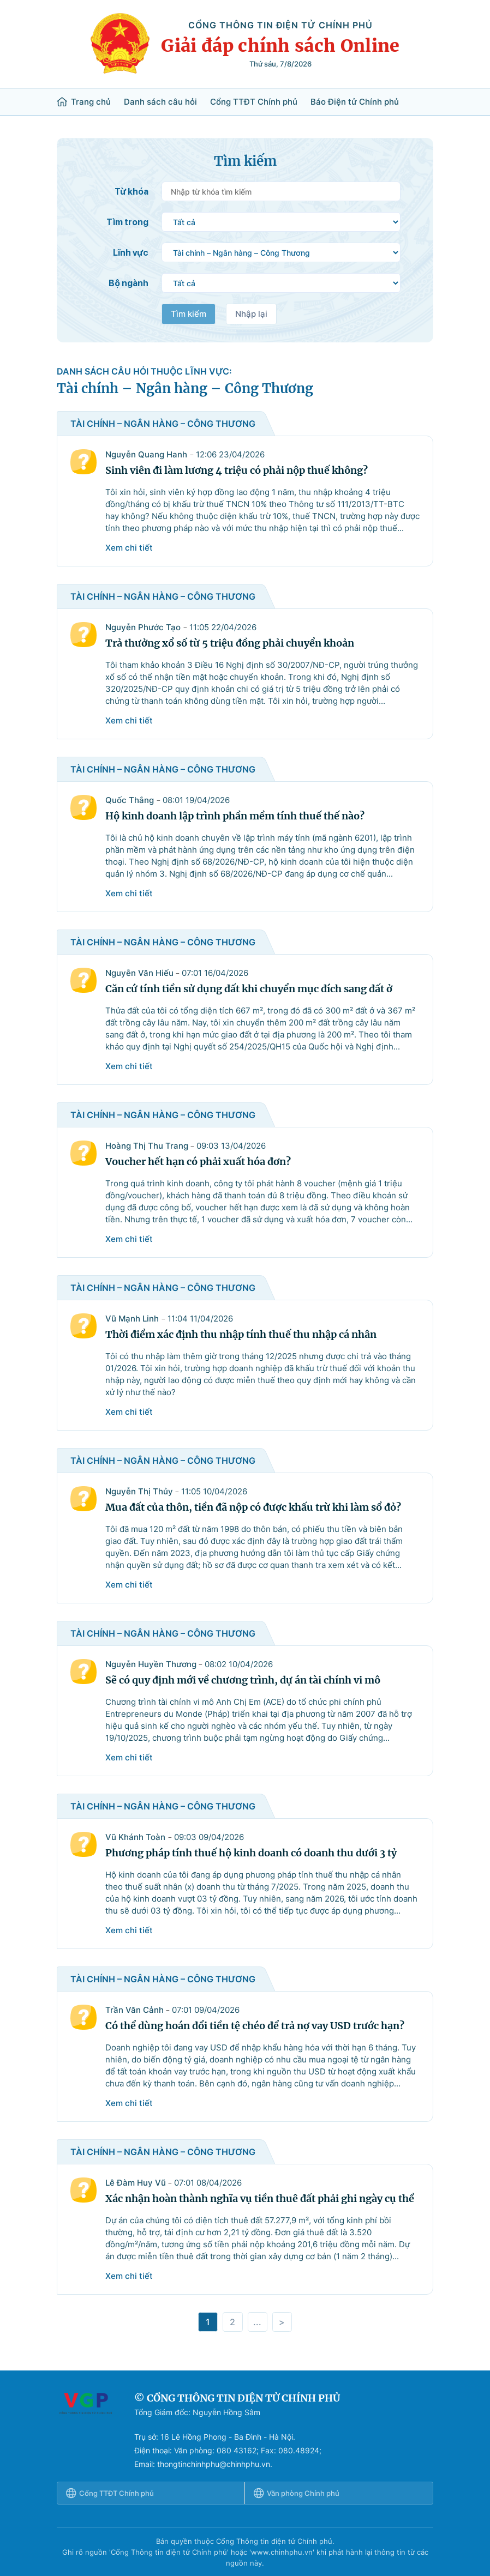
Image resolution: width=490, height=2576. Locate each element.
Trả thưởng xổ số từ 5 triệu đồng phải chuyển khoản (229, 643)
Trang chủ (84, 102)
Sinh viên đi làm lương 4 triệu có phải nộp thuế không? (236, 470)
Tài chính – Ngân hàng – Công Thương (185, 388)
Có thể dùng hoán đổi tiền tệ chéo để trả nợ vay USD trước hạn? (254, 2025)
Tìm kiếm (188, 314)
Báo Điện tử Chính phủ (354, 102)
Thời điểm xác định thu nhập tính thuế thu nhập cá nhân (241, 1334)
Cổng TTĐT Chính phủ (253, 102)
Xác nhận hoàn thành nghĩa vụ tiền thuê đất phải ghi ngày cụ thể (259, 2198)
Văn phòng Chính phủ (296, 2493)
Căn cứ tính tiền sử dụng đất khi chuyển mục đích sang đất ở (248, 988)
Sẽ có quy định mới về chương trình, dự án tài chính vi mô (242, 1680)
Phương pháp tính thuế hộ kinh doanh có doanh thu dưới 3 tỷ (251, 1853)
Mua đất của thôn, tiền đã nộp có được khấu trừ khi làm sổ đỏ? (253, 1507)
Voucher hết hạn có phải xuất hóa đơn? (198, 1161)
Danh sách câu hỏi (160, 102)
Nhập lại (251, 314)
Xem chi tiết (129, 548)
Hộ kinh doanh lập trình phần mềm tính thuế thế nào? (234, 816)
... (257, 2321)
